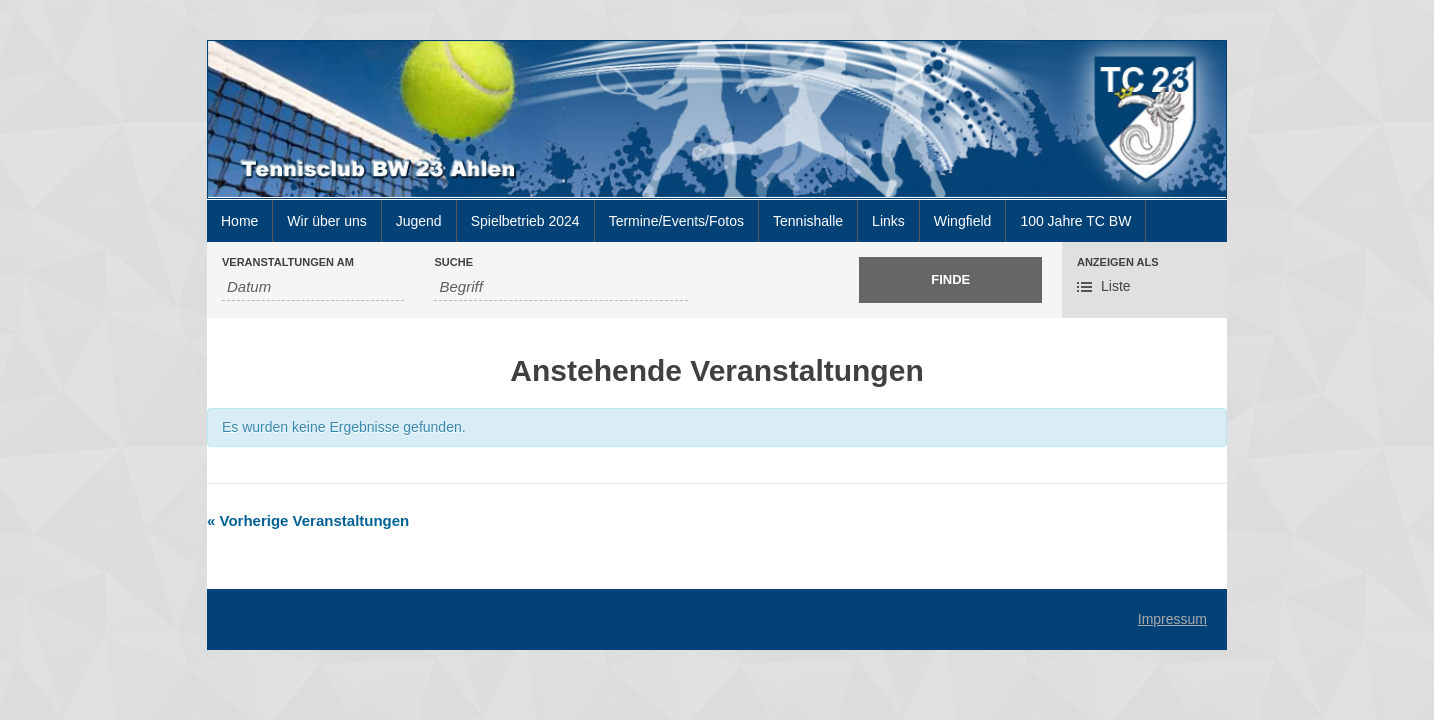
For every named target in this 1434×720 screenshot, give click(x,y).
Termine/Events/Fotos (676, 221)
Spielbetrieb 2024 (525, 221)
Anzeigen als (1118, 262)
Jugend (419, 221)
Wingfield (963, 221)
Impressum (1172, 619)
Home (239, 221)
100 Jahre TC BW (1075, 221)
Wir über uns (326, 221)
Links (888, 221)
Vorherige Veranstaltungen (308, 520)
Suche (453, 262)
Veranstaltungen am (288, 262)
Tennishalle (808, 221)
